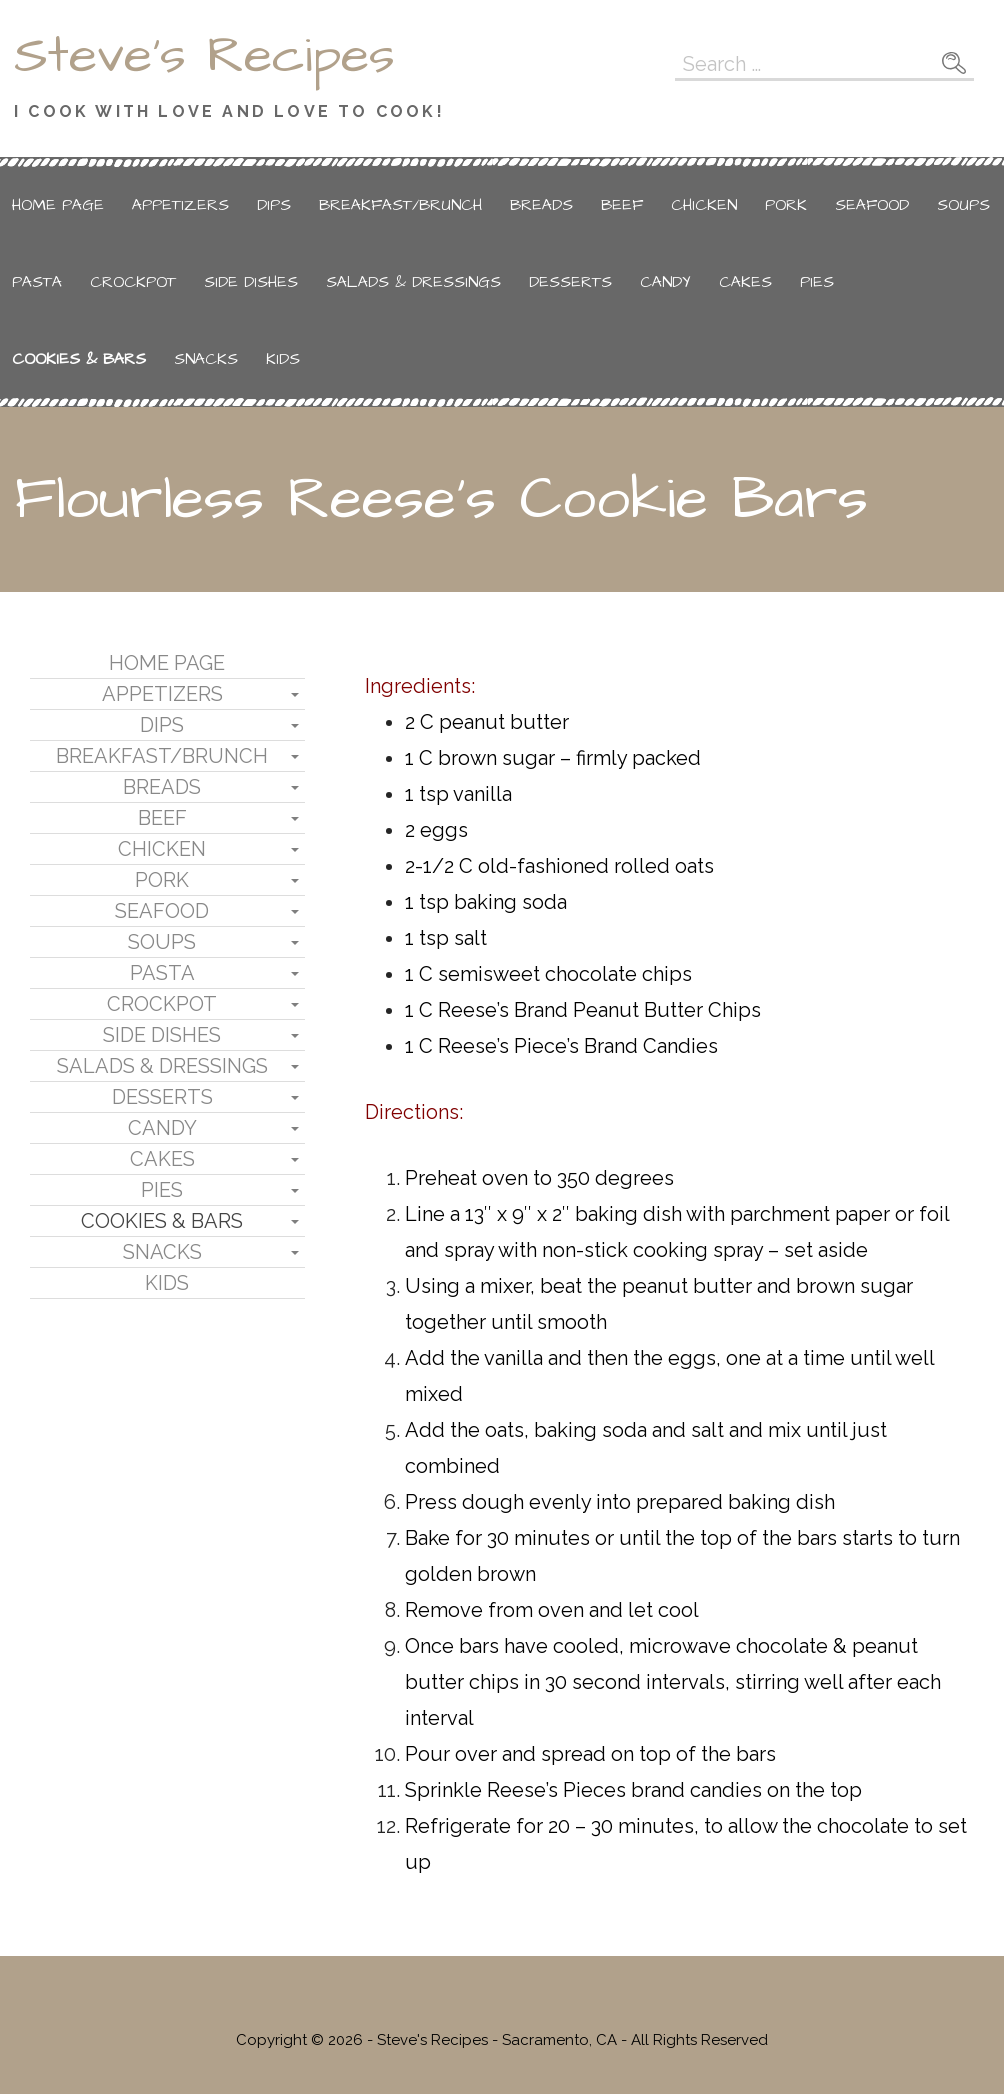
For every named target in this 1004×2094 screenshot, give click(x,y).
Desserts (570, 282)
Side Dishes (251, 282)
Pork (786, 205)
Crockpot (133, 282)
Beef (622, 205)
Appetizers (180, 205)
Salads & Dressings (413, 282)
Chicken (704, 205)
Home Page (58, 205)
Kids (283, 359)
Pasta (37, 282)
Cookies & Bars (79, 359)
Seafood (872, 205)
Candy (665, 282)
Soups (963, 205)
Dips (274, 205)
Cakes (745, 282)
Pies (817, 282)
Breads (541, 205)
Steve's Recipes (204, 56)
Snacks (206, 359)
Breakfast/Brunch (400, 205)
